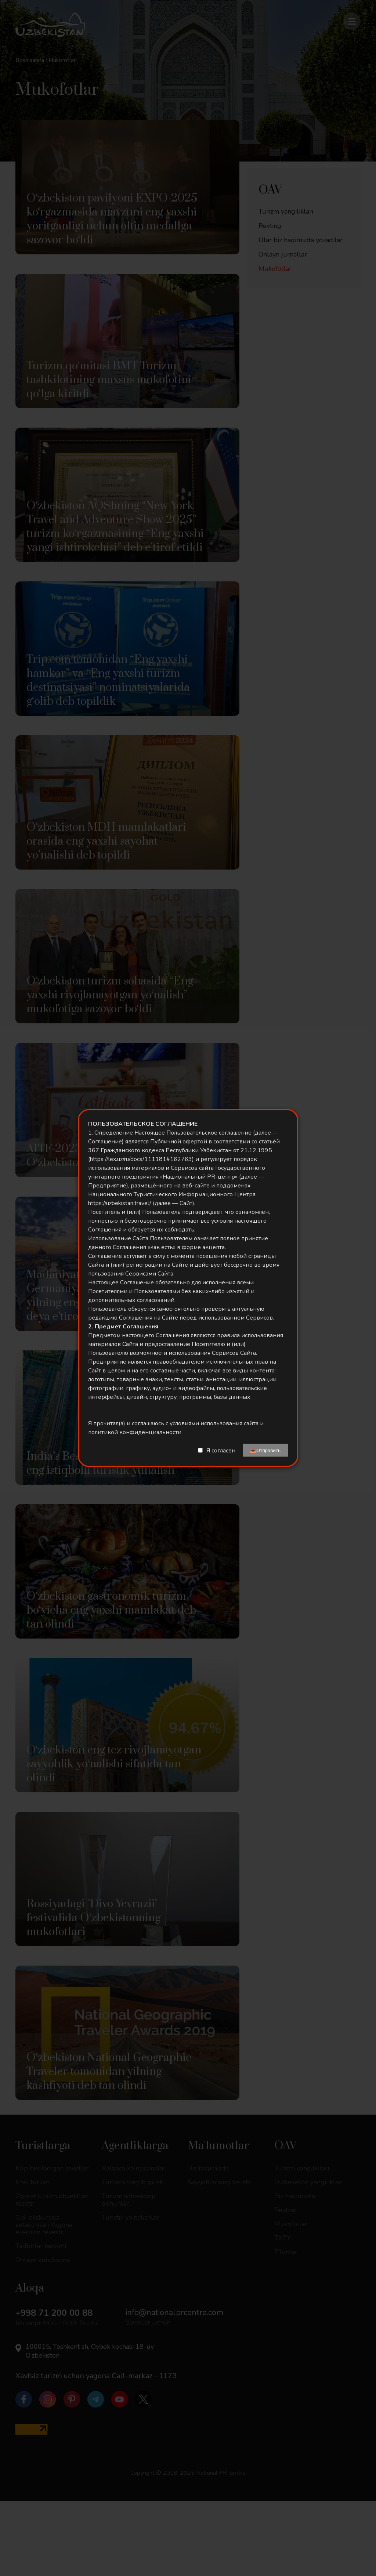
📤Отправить (265, 1450)
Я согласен (220, 1450)
